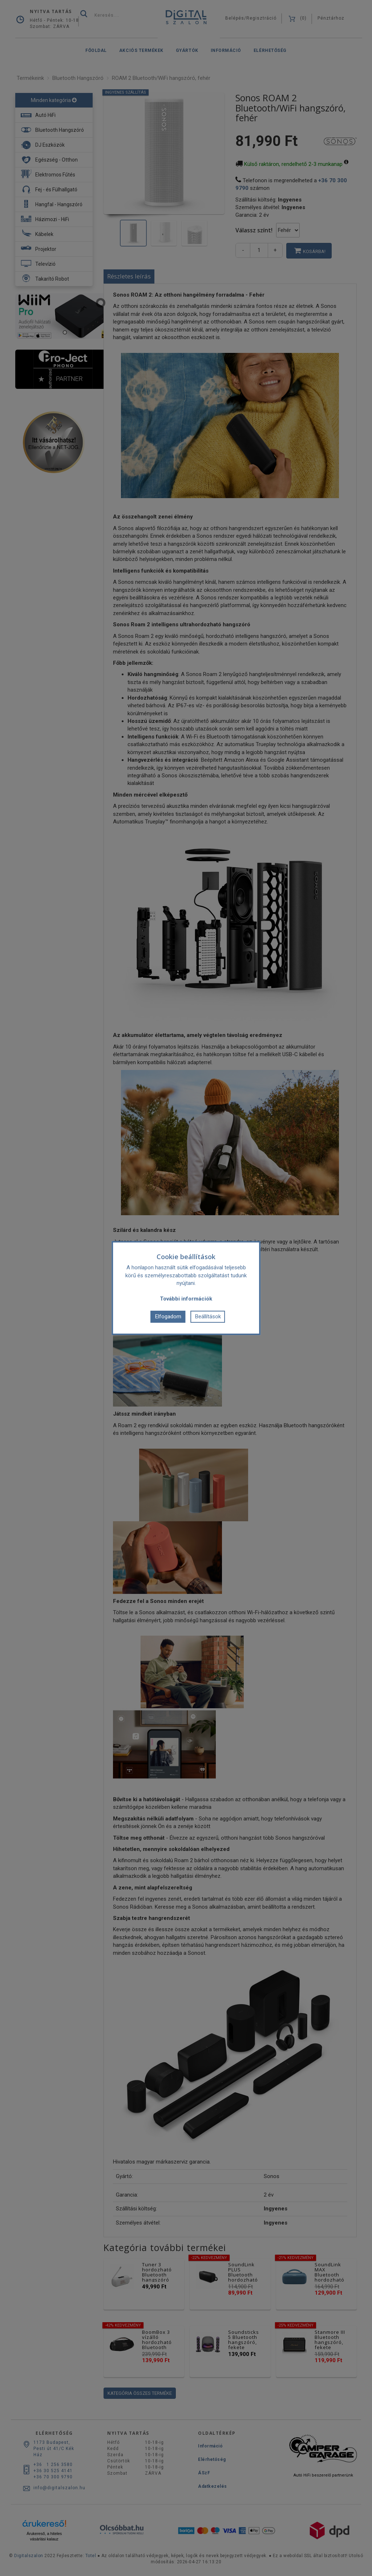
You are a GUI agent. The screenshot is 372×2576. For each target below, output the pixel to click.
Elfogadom (168, 1316)
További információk (186, 1298)
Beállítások (208, 1316)
